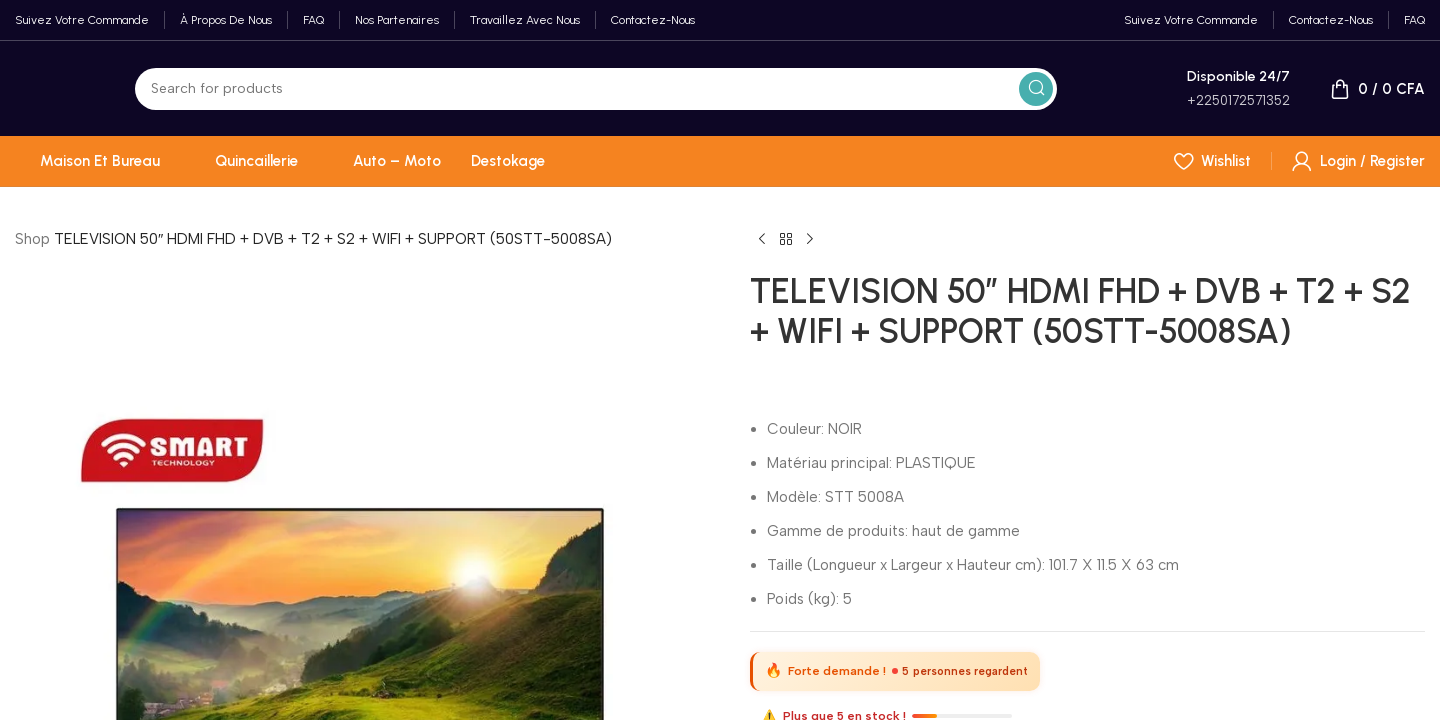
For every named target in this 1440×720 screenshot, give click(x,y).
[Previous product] (762, 240)
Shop (32, 239)
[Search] (596, 89)
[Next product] (810, 240)
